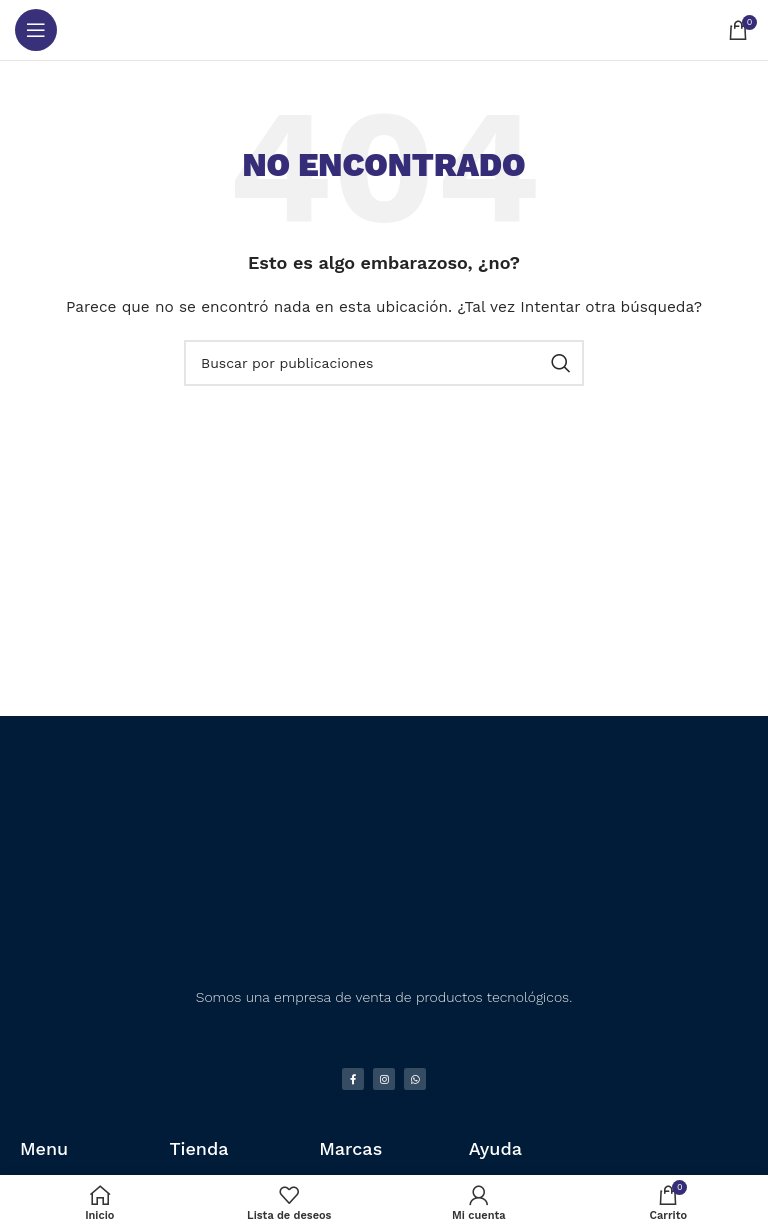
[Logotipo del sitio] (384, 30)
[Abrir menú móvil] (36, 30)
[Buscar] (384, 363)
